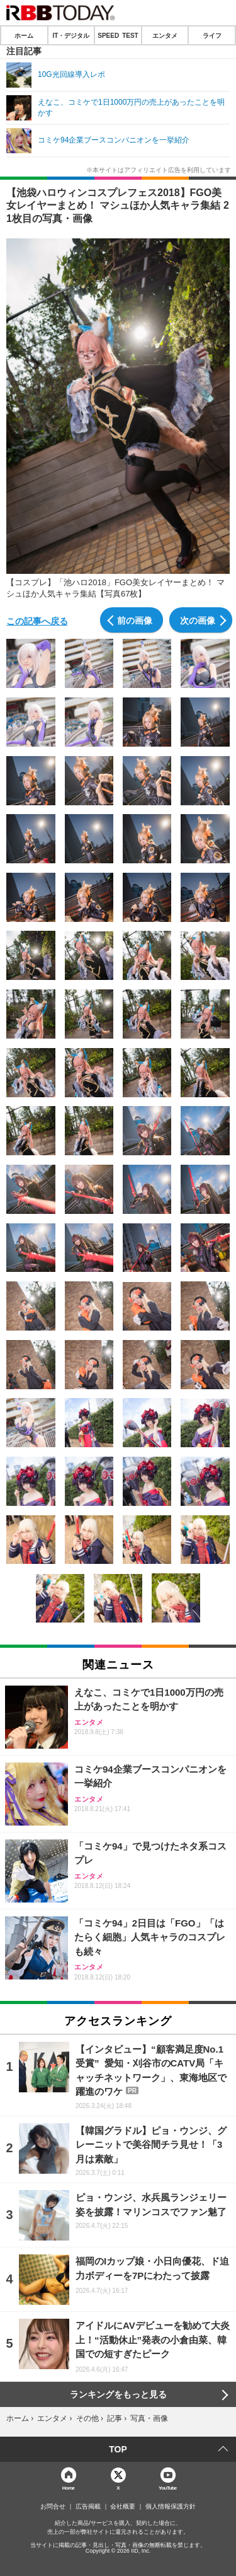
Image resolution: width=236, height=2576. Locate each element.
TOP (118, 2449)
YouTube (168, 2487)
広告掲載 (88, 2506)
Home (68, 2487)
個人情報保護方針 (170, 2506)
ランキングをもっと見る (118, 2394)
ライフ (212, 35)
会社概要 (122, 2506)
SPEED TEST (118, 35)
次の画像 (197, 619)
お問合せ (52, 2506)
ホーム (23, 35)
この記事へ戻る (37, 620)
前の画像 (134, 619)
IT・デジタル (70, 35)
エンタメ (164, 35)
